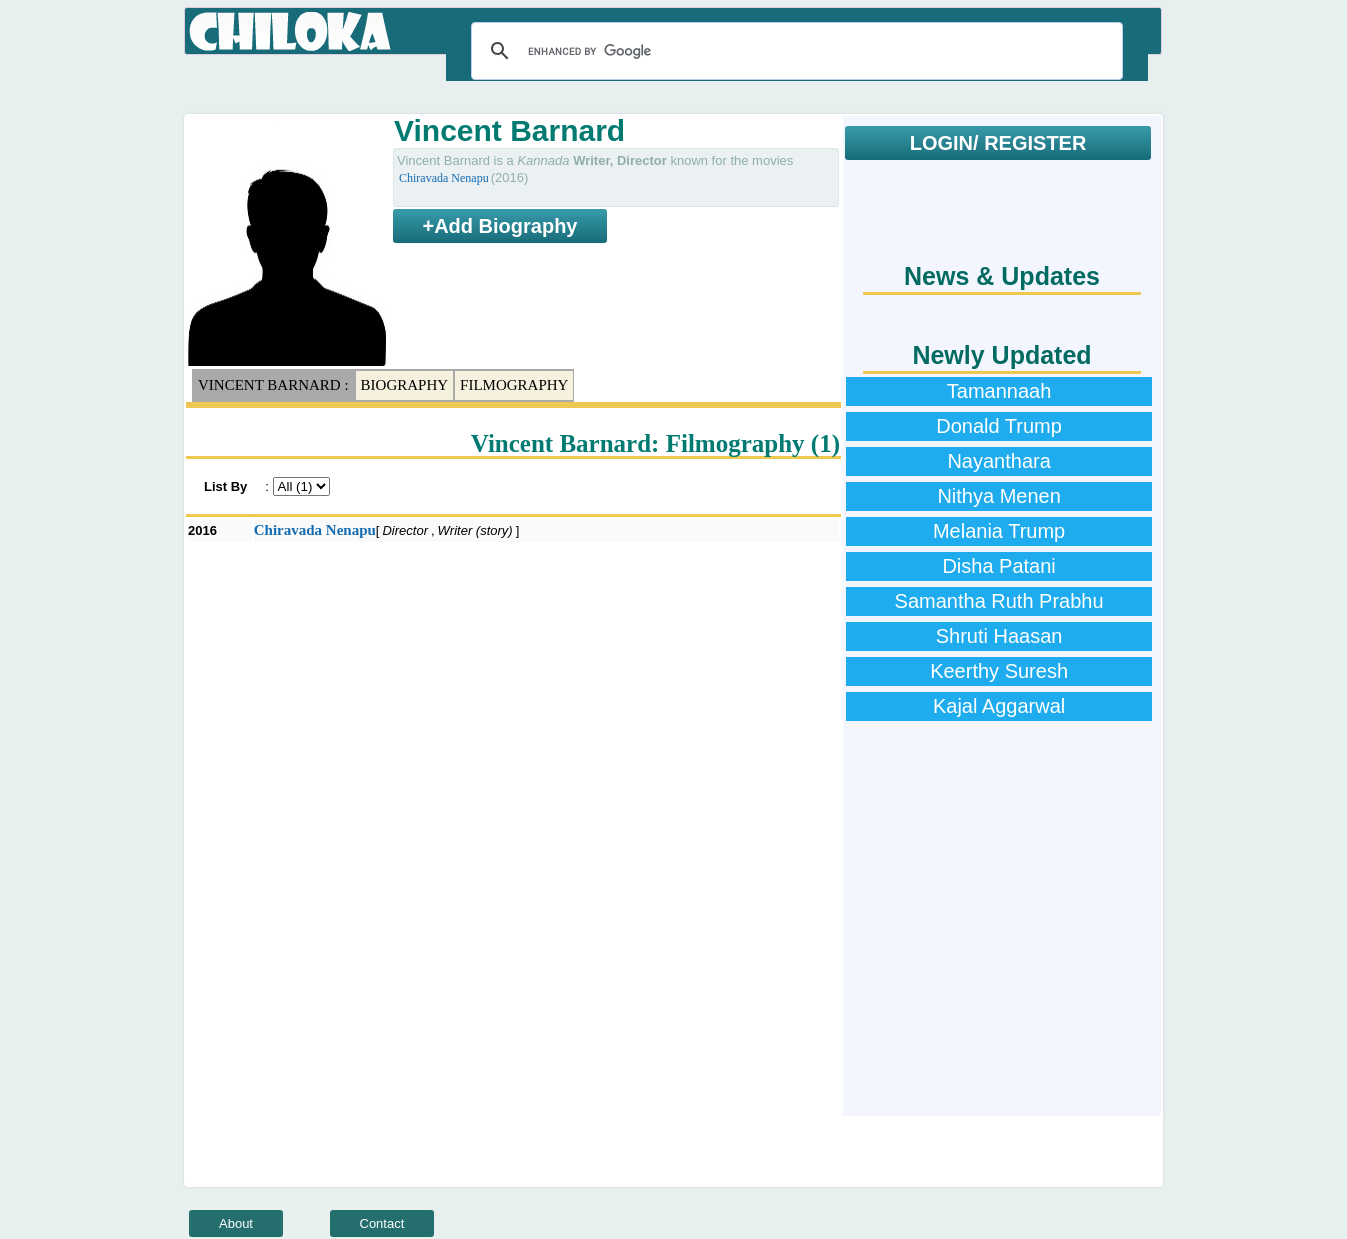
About (236, 1223)
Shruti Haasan (999, 636)
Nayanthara (998, 461)
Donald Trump (999, 426)
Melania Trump (999, 531)
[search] (794, 51)
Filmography (514, 385)
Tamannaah (999, 391)
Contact (382, 1223)
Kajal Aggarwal (999, 706)
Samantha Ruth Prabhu (999, 601)
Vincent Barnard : (273, 385)
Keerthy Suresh (999, 671)
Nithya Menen (998, 496)
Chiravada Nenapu (444, 178)
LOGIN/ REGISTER (998, 143)
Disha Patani (998, 566)
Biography (405, 385)
